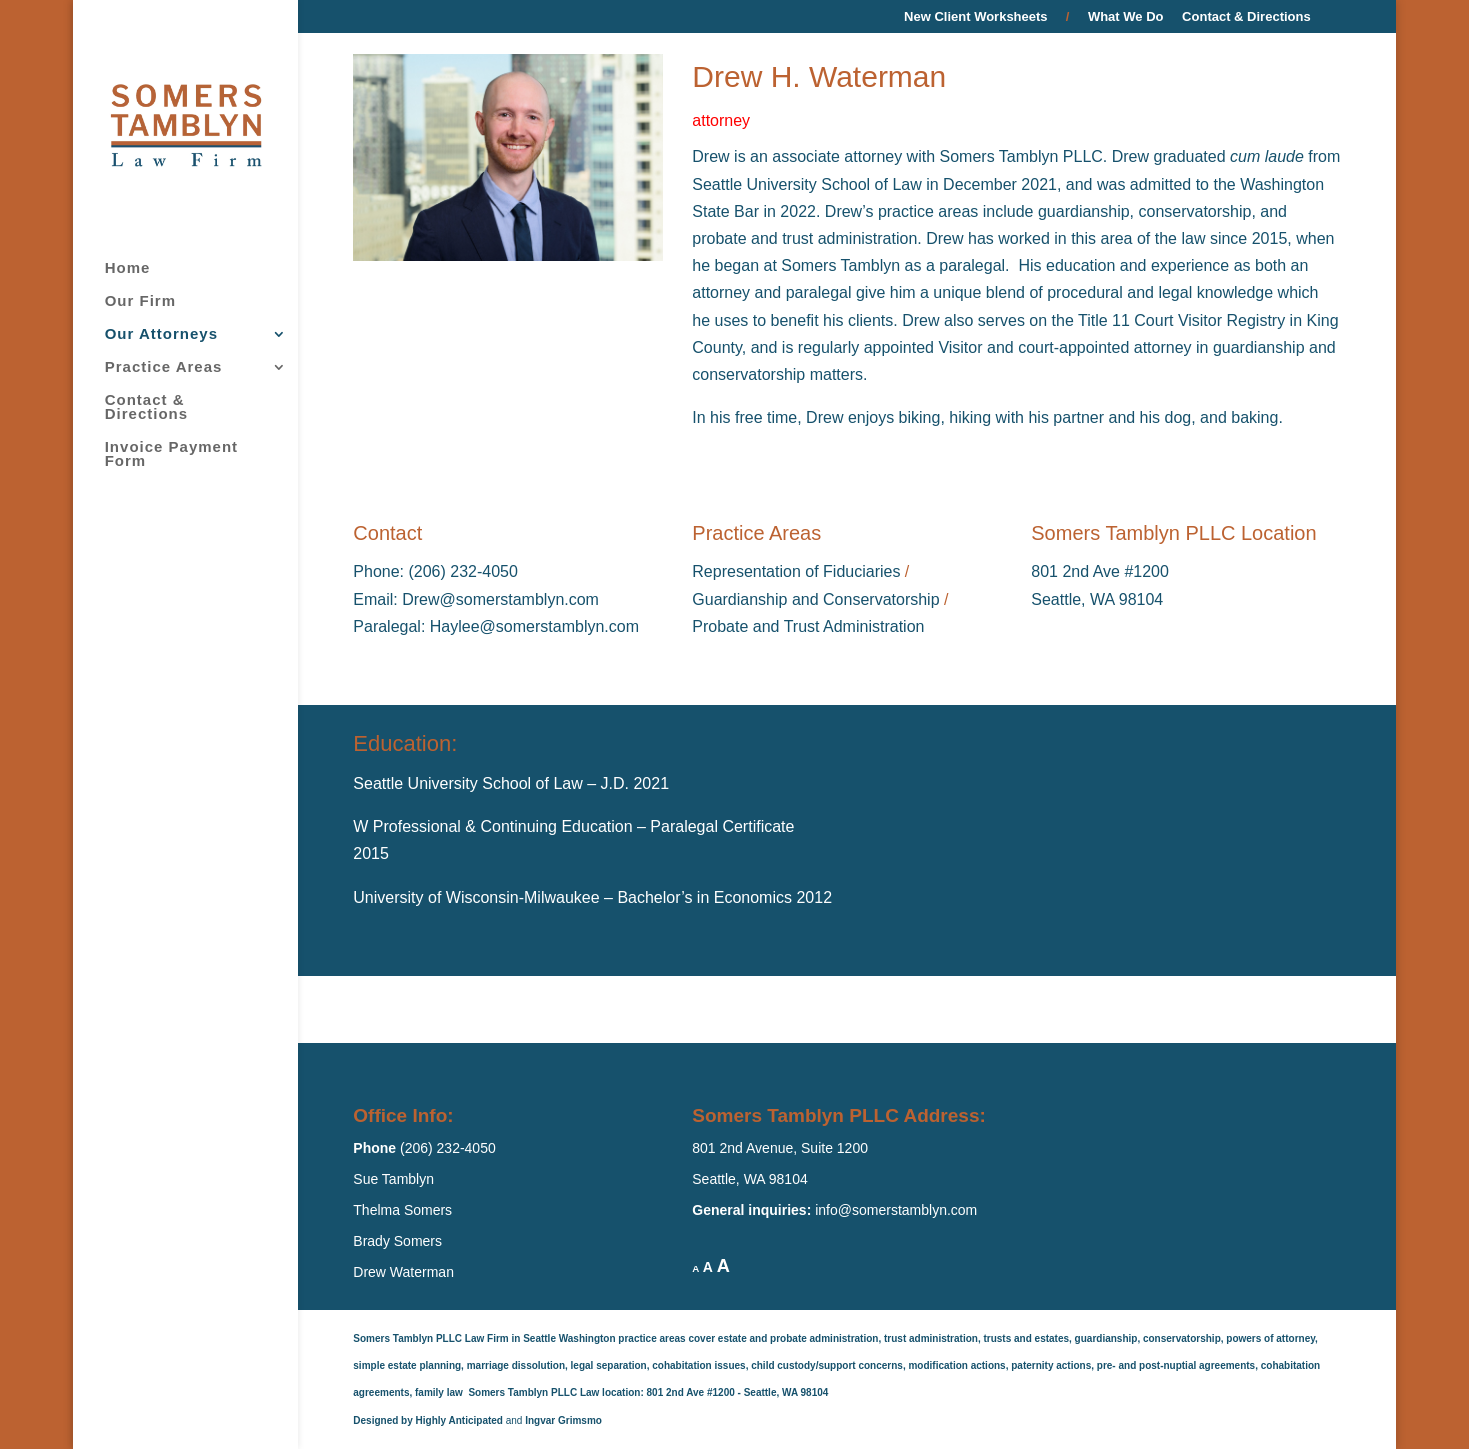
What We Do (1126, 17)
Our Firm (140, 301)
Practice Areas (164, 367)
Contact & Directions (1246, 17)
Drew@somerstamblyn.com (500, 599)
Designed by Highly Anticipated (428, 1420)
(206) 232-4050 (461, 571)
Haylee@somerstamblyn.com (534, 626)
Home (128, 268)
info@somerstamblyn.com (896, 1210)
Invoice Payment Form (171, 454)
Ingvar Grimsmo (563, 1420)
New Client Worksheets (986, 17)
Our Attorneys (161, 334)
